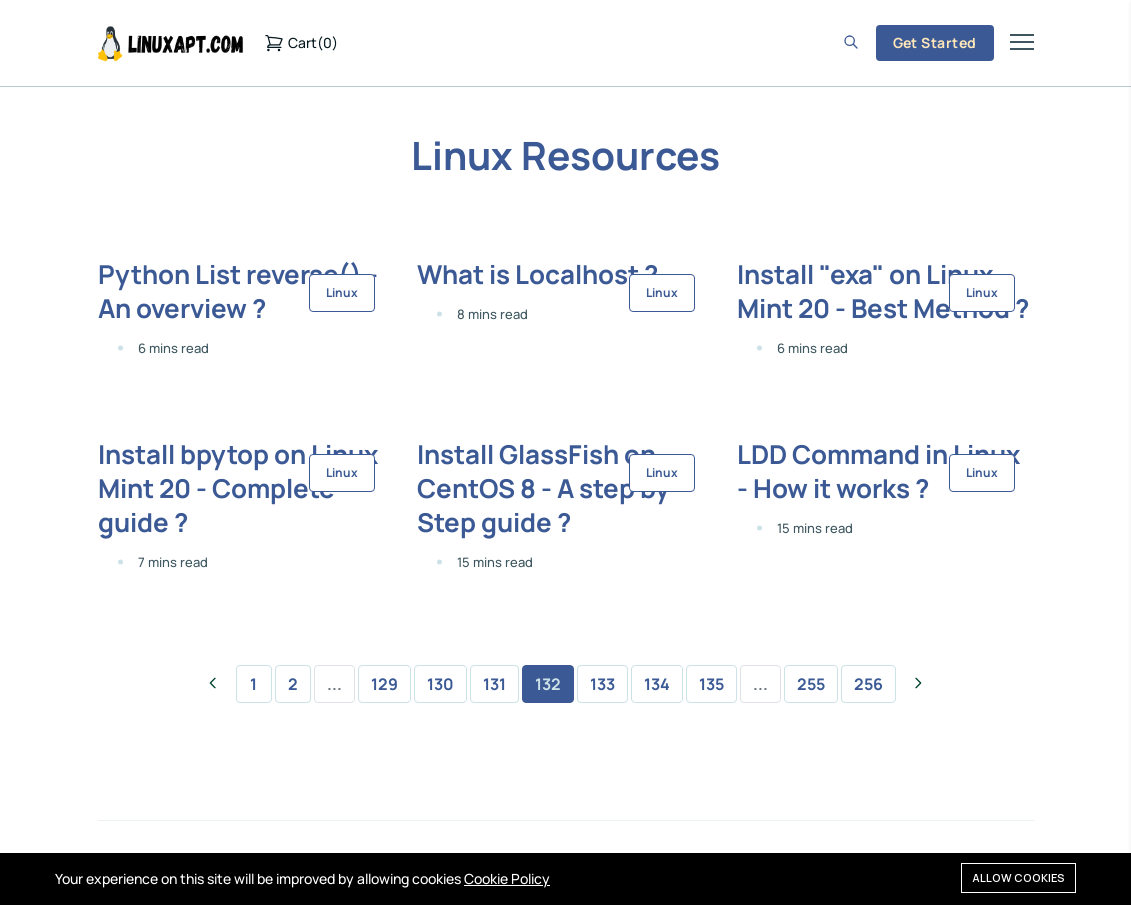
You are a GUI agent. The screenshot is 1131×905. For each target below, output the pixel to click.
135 (711, 684)
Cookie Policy (507, 878)
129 (384, 684)
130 (440, 684)
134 (657, 684)
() (301, 43)
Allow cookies (1018, 877)
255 (811, 684)
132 (548, 684)
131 (494, 684)
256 (868, 684)
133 (602, 684)
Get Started (935, 42)
